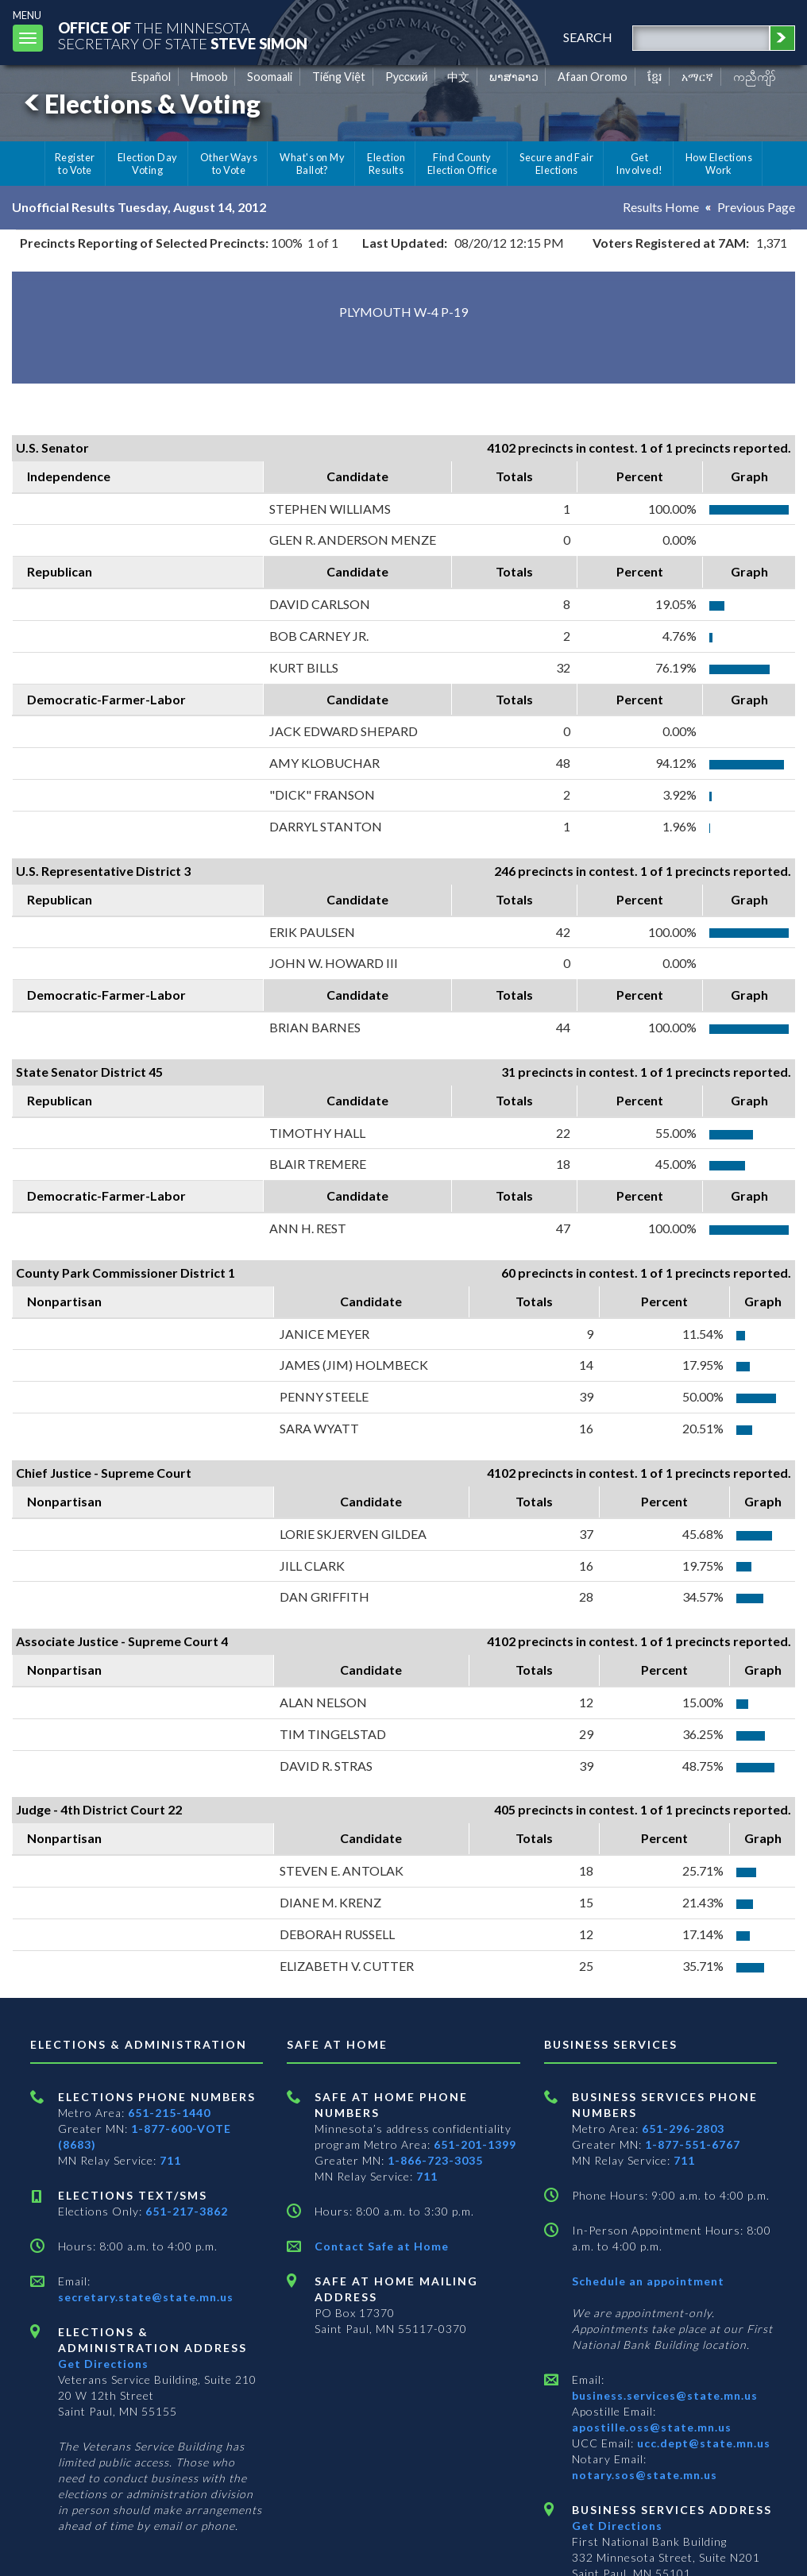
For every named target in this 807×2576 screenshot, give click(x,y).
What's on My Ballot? (312, 163)
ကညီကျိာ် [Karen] (754, 76)
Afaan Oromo (592, 76)
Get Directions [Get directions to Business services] (617, 2525)
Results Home (661, 206)
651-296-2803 (683, 2128)
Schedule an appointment (648, 2281)
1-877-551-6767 (692, 2144)
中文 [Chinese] (458, 76)
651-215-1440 (169, 2112)
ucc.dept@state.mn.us (702, 2443)
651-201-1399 (475, 2144)
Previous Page (756, 206)
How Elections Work (718, 163)
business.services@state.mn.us (665, 2395)
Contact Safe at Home (382, 2246)
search (587, 36)
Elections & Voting (140, 103)
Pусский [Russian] (406, 76)
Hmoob (209, 76)
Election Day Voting (148, 163)
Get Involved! (639, 163)
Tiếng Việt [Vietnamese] (338, 76)
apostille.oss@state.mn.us (652, 2427)
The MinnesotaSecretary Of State (182, 35)
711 (170, 2160)
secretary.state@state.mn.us (146, 2297)
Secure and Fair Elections (556, 163)
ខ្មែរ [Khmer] (654, 76)
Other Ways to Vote (229, 163)
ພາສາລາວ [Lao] (514, 76)
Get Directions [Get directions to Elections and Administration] (103, 2363)
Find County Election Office (462, 163)
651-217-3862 (186, 2211)
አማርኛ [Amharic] (697, 76)
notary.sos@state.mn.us (644, 2475)
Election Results (386, 163)
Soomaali (269, 76)
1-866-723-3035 (435, 2160)
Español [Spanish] (151, 76)
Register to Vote (75, 163)
